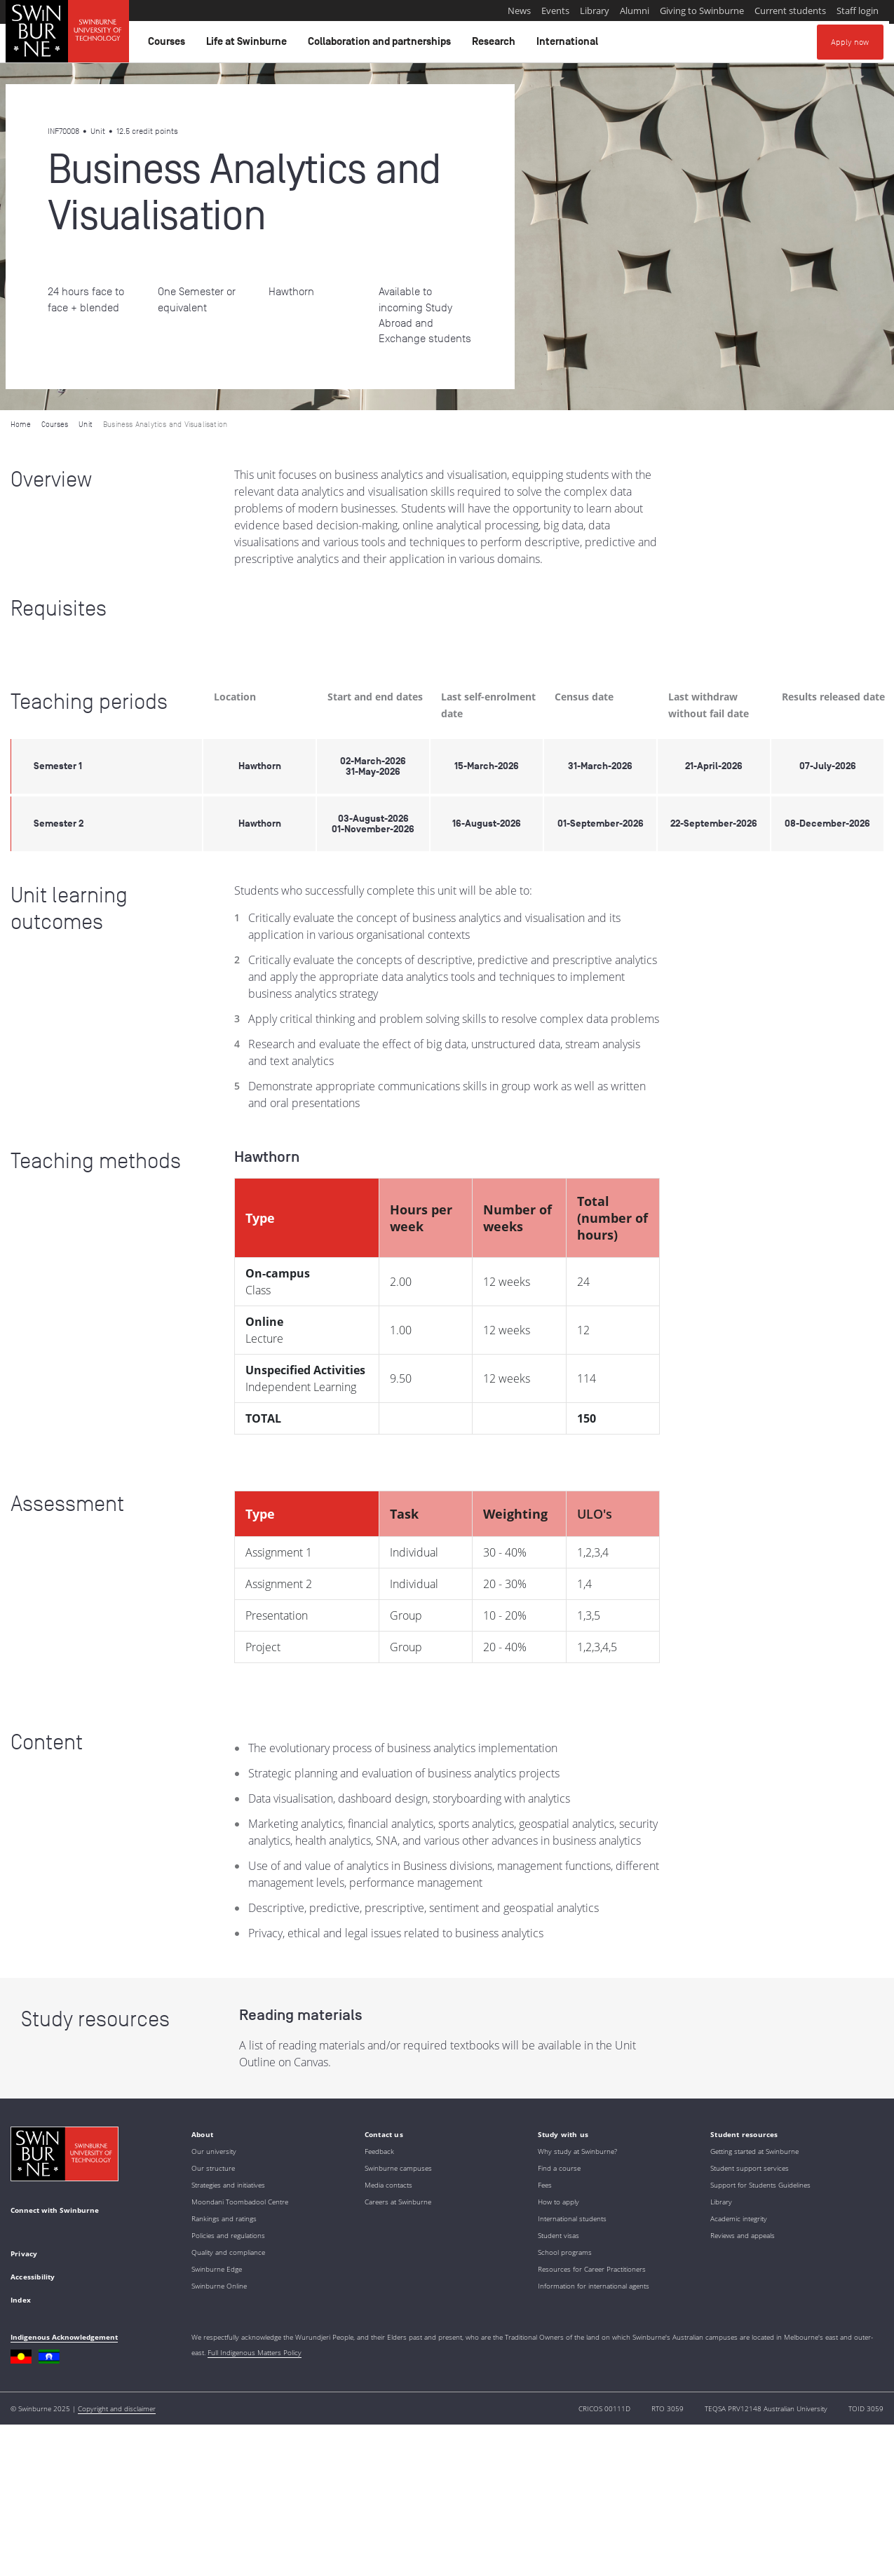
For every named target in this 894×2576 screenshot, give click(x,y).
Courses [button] (168, 45)
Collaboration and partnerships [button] (381, 45)
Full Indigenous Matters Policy (255, 2352)
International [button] (569, 45)
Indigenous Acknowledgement (64, 2337)
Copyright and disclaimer (117, 2408)
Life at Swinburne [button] (248, 45)
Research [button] (496, 45)
